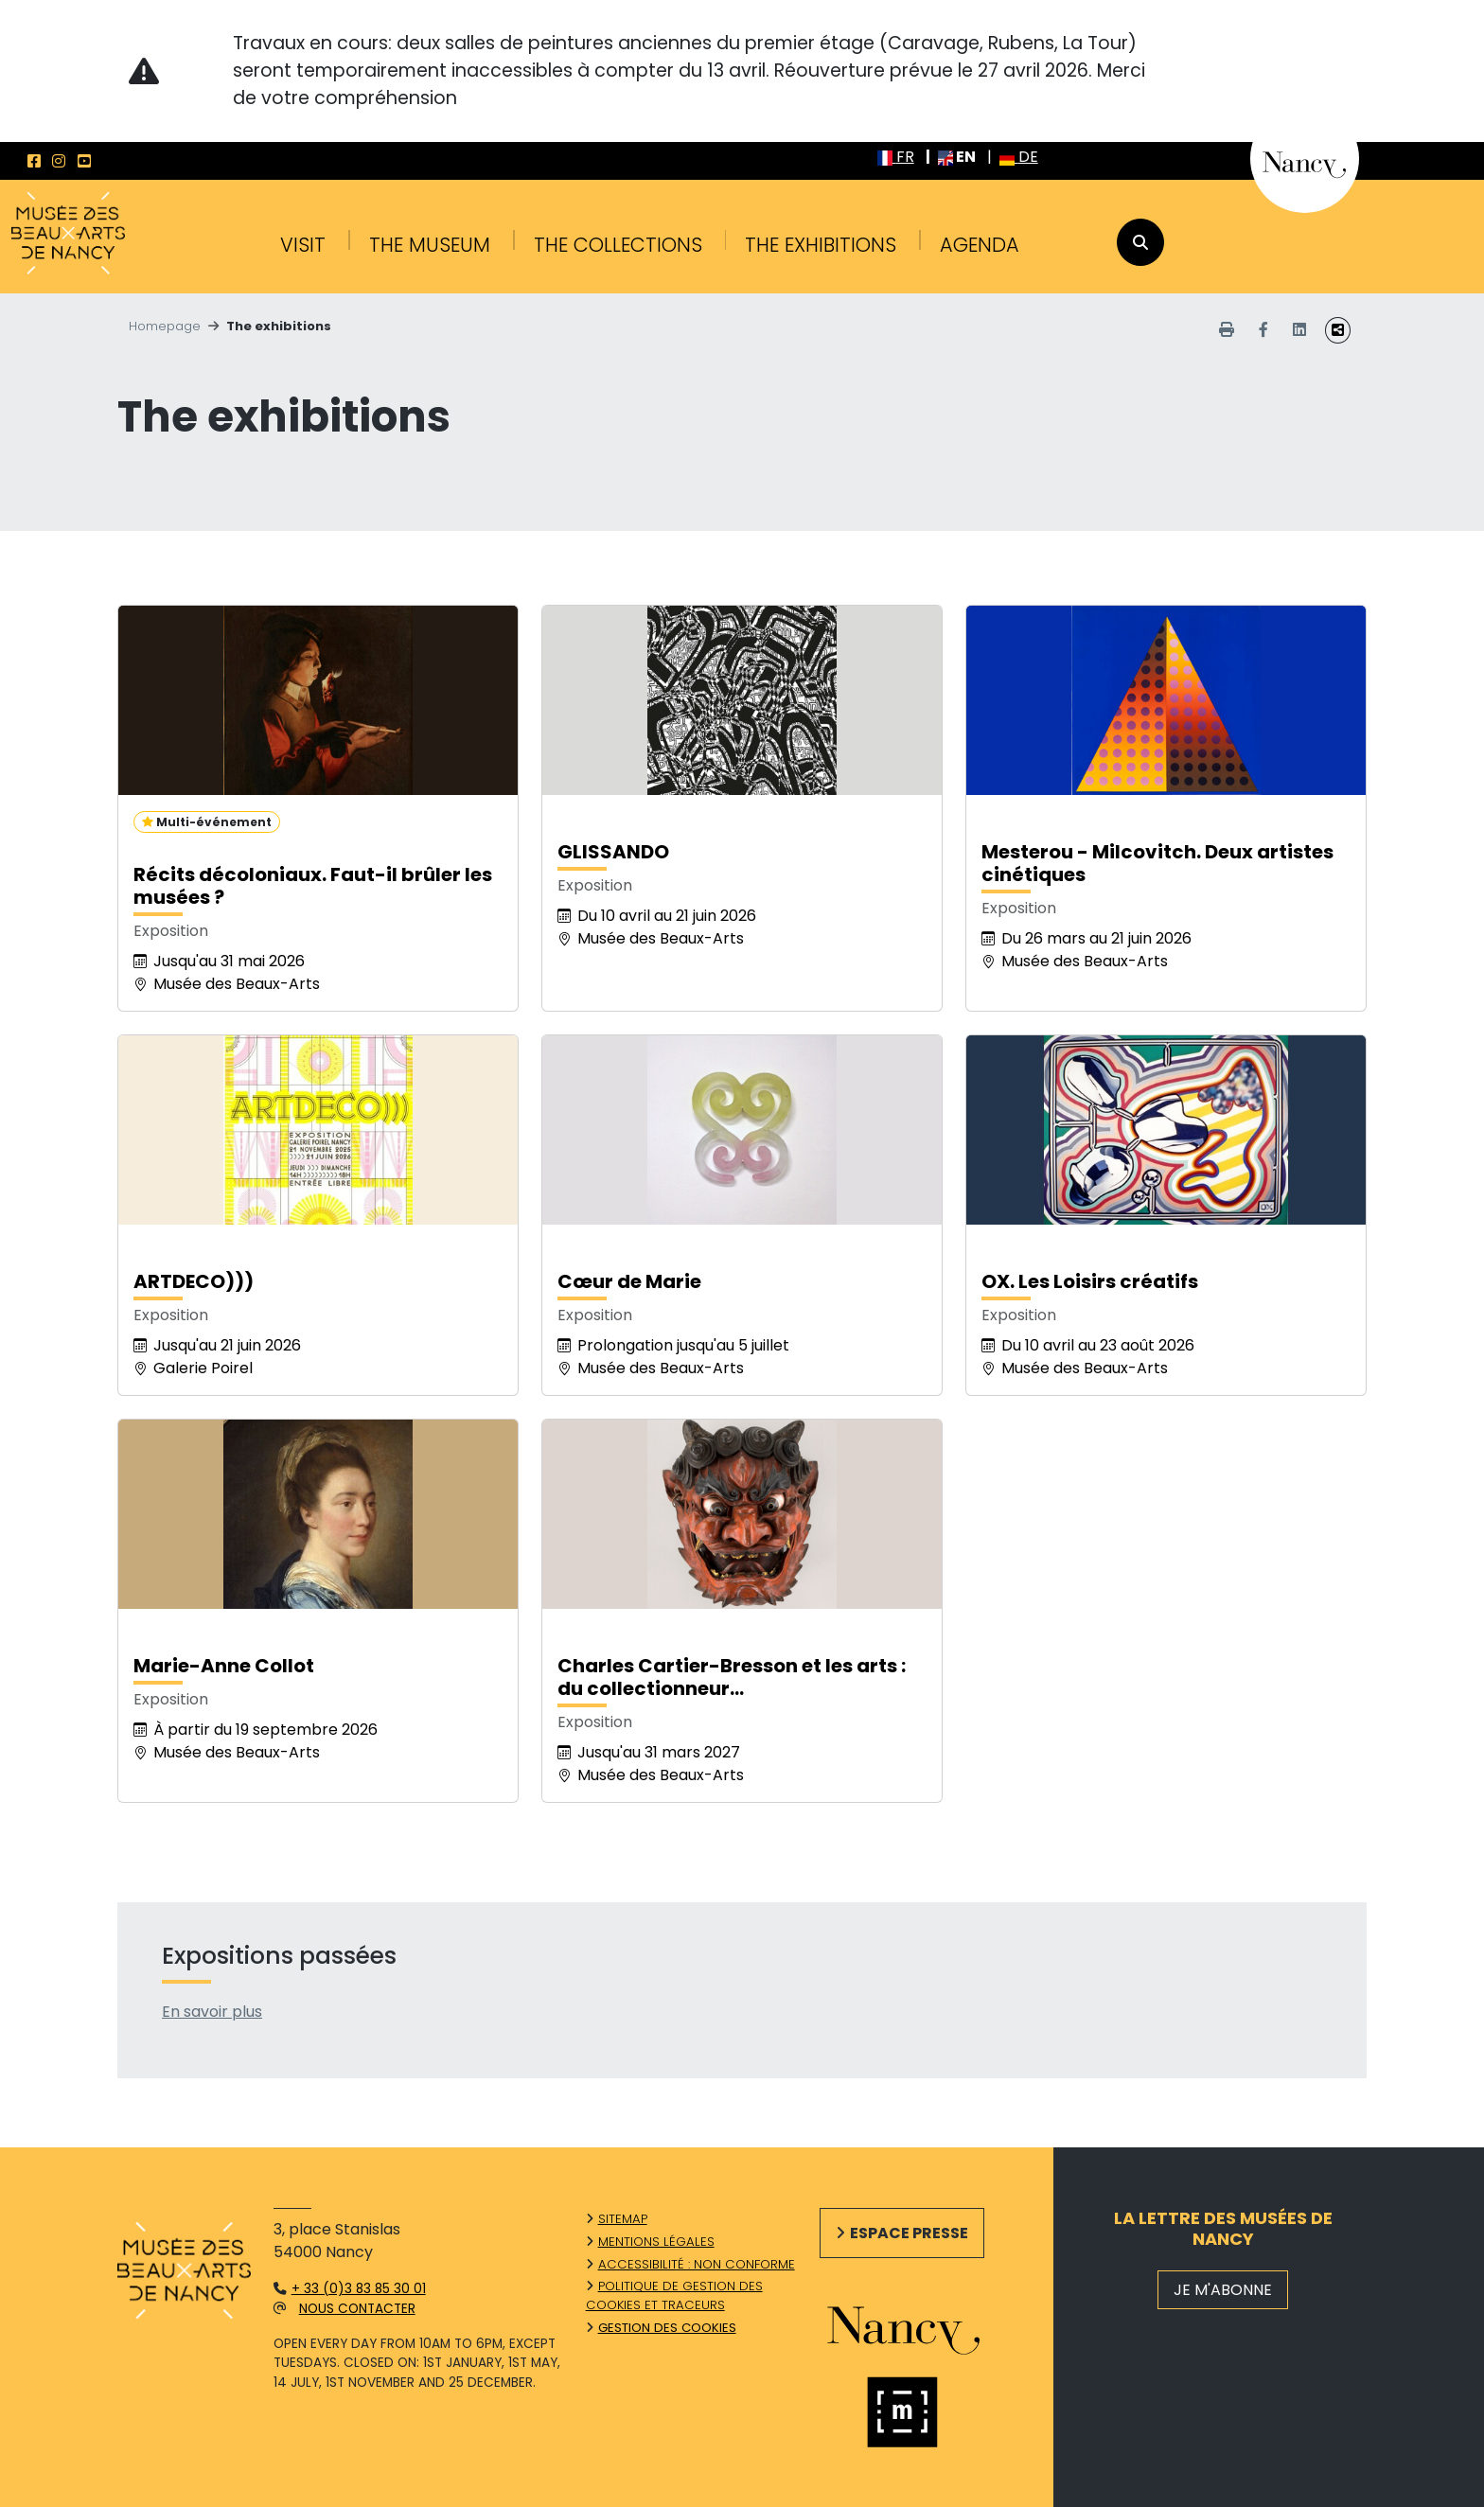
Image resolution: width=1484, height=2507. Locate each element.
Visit (303, 244)
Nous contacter (357, 2309)
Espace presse (909, 2233)
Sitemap (622, 2219)
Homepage (165, 326)
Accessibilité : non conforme (696, 2264)
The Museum (429, 244)
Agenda (979, 244)
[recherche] (1140, 242)
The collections (618, 244)
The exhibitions (820, 244)
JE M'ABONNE (1223, 2290)
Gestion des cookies (667, 2328)
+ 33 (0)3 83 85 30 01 (359, 2289)
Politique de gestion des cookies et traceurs (674, 2295)
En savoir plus (212, 2011)
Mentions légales (656, 2242)
